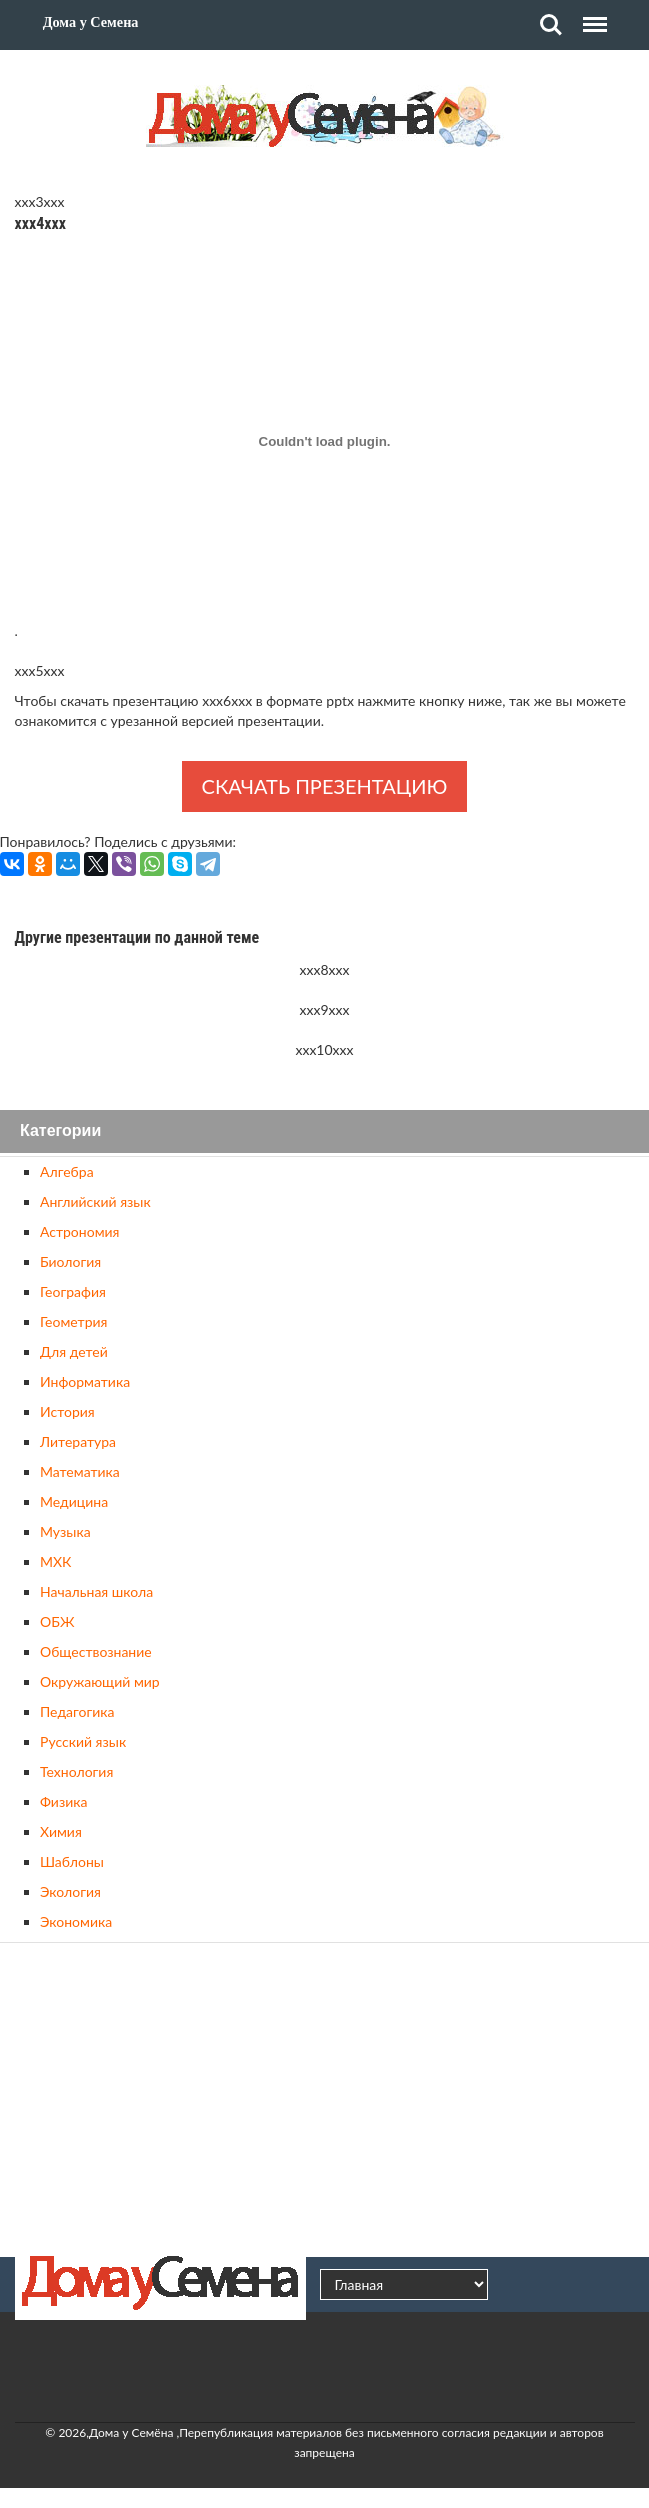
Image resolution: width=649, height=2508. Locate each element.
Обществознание (96, 1651)
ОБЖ (57, 1621)
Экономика (76, 1921)
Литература (78, 1441)
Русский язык (83, 1741)
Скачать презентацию (325, 786)
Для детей (74, 1351)
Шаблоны (72, 1861)
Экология (70, 1891)
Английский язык (95, 1201)
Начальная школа (96, 1591)
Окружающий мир (100, 1681)
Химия (61, 1831)
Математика (80, 1471)
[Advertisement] (325, 2097)
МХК (55, 1561)
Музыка (65, 1531)
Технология (76, 1771)
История (67, 1411)
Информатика (85, 1381)
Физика (63, 1801)
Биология (70, 1261)
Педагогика (77, 1711)
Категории (60, 1131)
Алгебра (67, 1171)
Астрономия (79, 1231)
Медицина (74, 1501)
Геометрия (73, 1321)
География (73, 1291)
